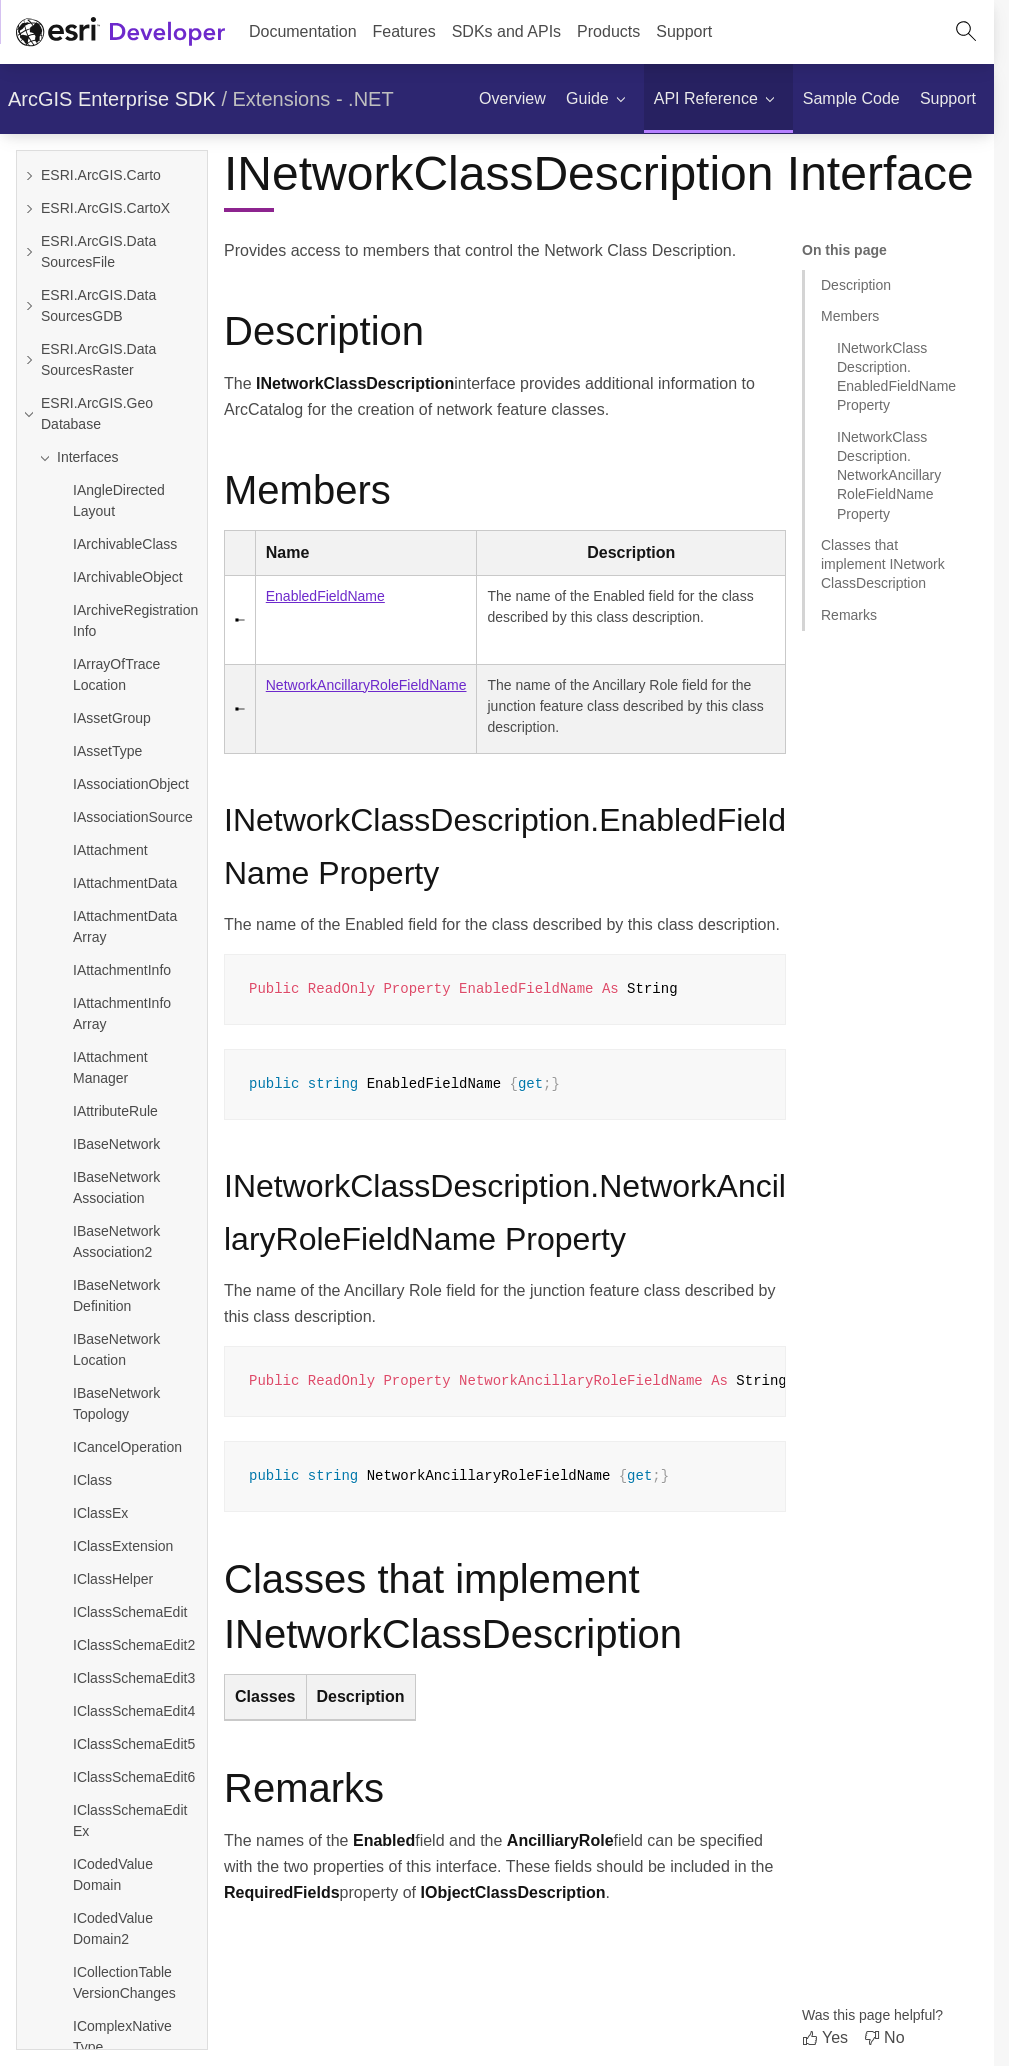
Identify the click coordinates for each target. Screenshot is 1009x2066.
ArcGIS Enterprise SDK (112, 99)
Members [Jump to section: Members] (850, 316)
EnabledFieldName (325, 596)
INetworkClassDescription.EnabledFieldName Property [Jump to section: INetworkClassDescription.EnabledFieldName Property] (896, 377)
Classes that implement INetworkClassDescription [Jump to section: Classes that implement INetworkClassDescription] (883, 564)
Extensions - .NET (313, 99)
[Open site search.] (966, 32)
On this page (844, 250)
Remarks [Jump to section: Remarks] (849, 615)
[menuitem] (404, 32)
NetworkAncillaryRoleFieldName (366, 685)
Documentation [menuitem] (303, 31)
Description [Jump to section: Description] (856, 285)
